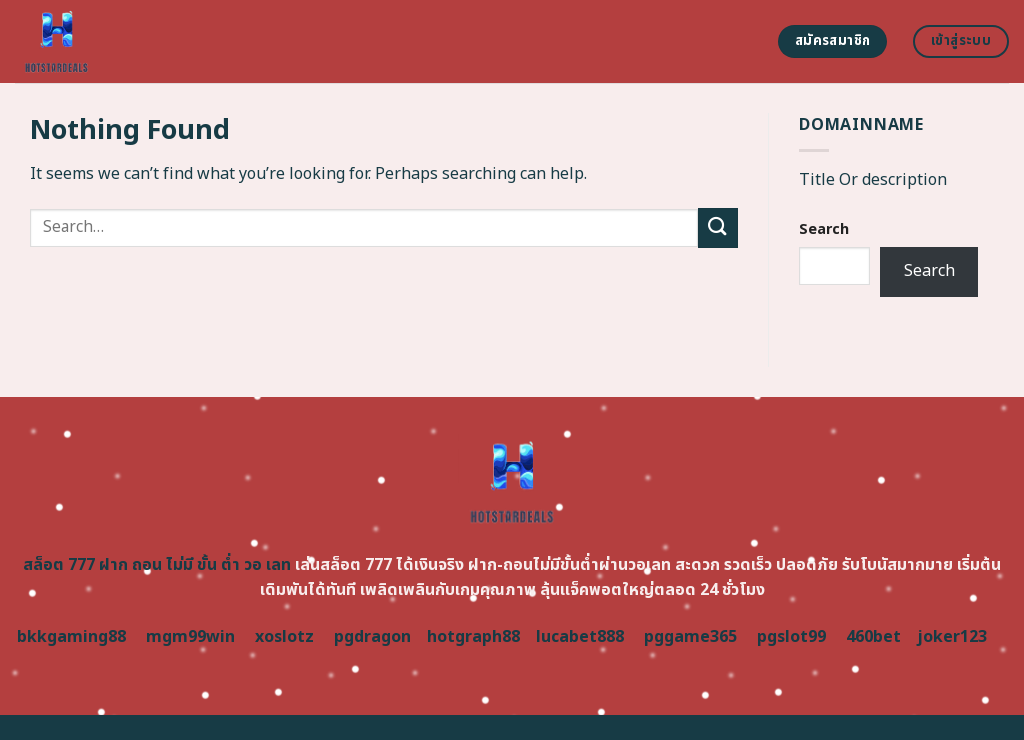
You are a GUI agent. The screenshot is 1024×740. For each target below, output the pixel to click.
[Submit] (718, 227)
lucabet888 (580, 637)
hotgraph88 (473, 637)
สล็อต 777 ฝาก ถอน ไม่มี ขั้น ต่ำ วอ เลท (157, 565)
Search (824, 229)
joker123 (952, 637)
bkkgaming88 (71, 637)
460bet (873, 637)
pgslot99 (791, 637)
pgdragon (372, 637)
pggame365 (690, 637)
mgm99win (190, 637)
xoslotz (284, 637)
